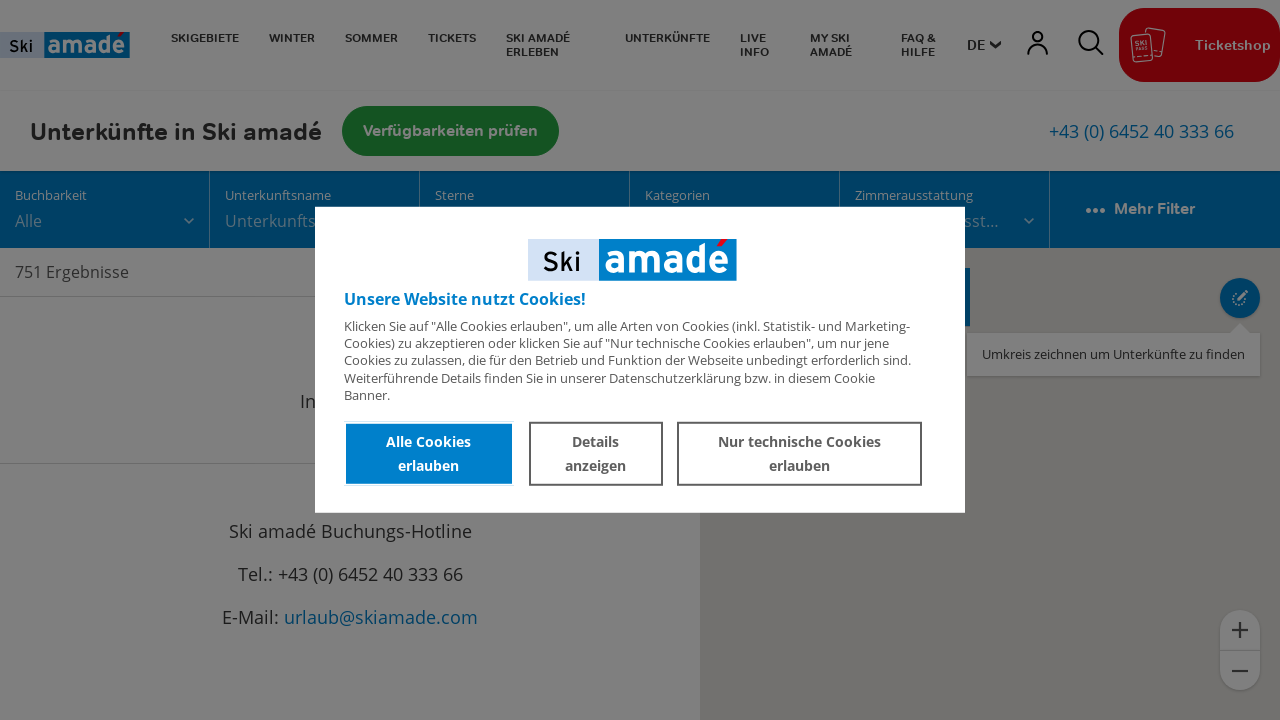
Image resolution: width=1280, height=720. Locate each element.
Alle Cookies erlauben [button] (428, 453)
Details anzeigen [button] (595, 453)
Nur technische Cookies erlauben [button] (799, 453)
